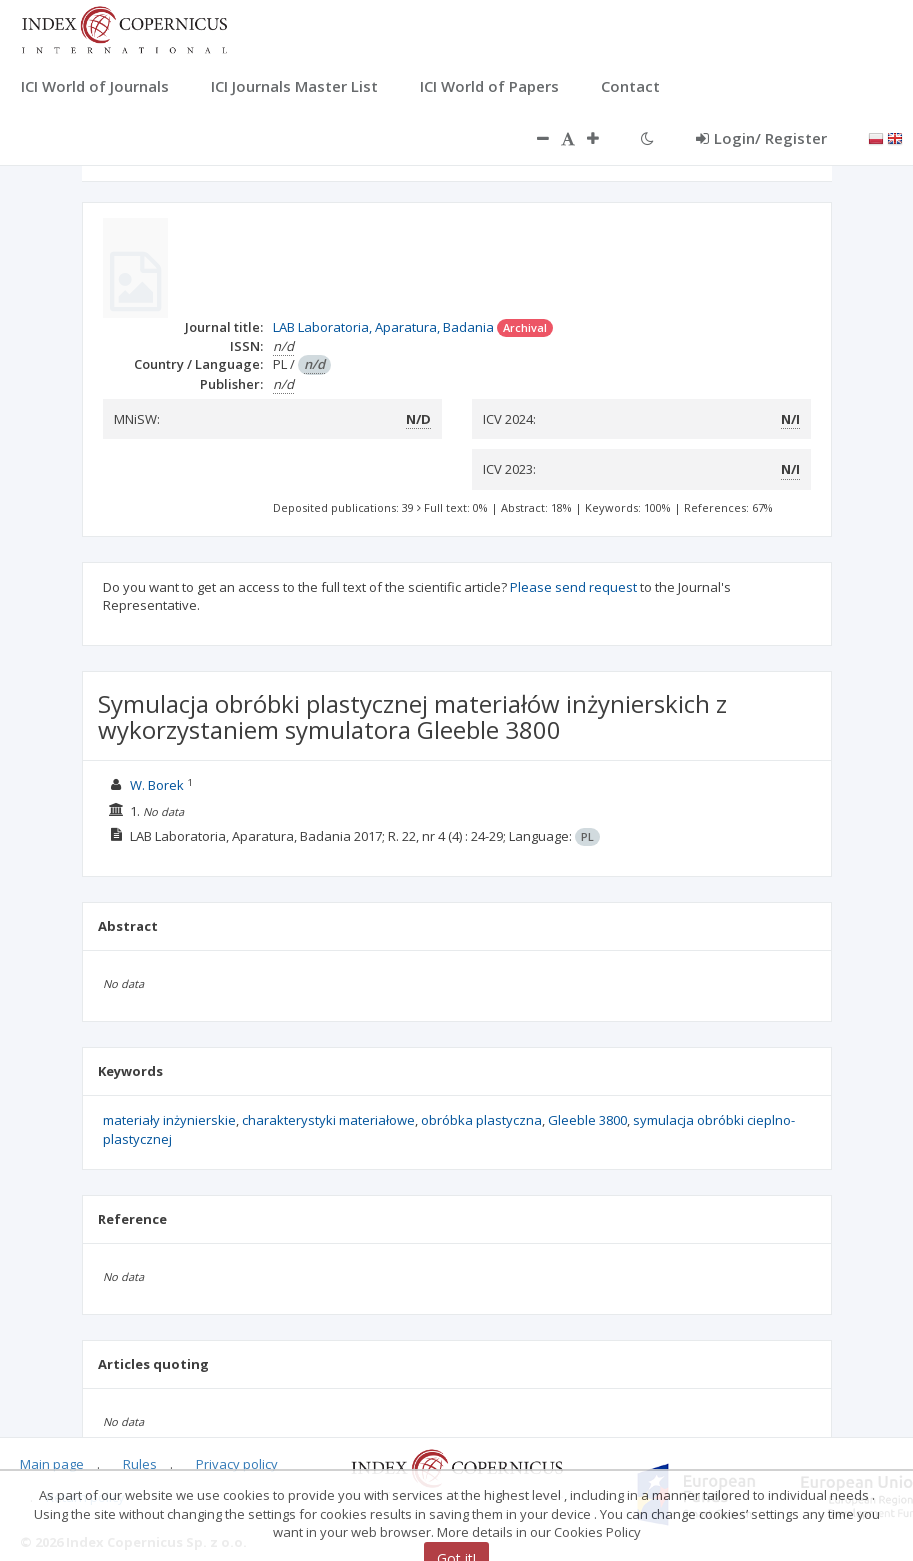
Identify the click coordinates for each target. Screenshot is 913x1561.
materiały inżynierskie (169, 1120)
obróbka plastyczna (481, 1120)
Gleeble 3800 (587, 1120)
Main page (52, 1464)
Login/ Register (761, 138)
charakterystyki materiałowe (328, 1120)
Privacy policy (237, 1464)
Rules (140, 1464)
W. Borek (157, 785)
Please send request (573, 587)
